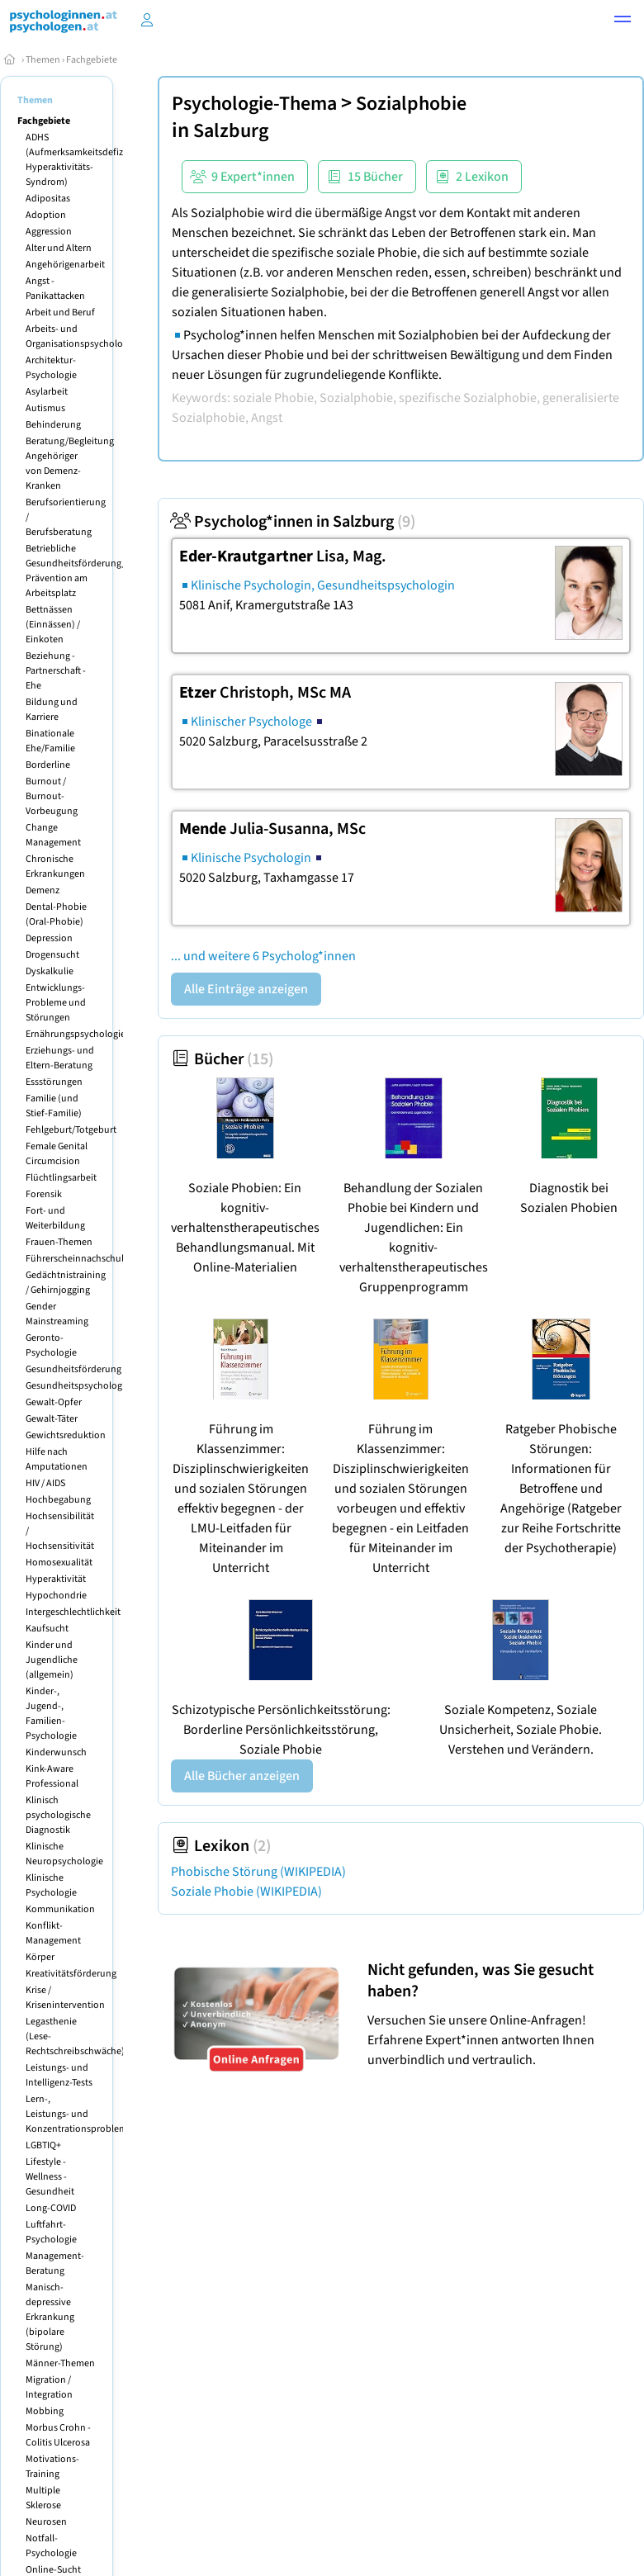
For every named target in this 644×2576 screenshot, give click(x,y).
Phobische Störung (258, 1872)
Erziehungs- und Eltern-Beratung (60, 1058)
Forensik (44, 1194)
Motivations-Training (52, 2466)
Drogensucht (52, 955)
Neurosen (46, 2522)
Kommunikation (60, 1909)
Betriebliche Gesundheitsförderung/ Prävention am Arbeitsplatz (75, 571)
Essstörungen (54, 1082)
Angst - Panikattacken (55, 288)
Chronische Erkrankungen (55, 866)
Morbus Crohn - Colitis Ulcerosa (58, 2435)
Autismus (45, 408)
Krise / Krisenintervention (65, 1997)
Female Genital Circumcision (57, 1153)
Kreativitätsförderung (71, 1974)
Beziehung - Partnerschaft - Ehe (56, 671)
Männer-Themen (60, 2363)
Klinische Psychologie (51, 1885)
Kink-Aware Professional (52, 1776)
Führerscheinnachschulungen (88, 1259)
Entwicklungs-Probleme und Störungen (56, 1003)
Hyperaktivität (56, 1579)
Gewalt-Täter (52, 1419)
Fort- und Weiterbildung (55, 1218)
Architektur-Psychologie (51, 367)
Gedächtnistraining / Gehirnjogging (66, 1282)
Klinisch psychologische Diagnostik (58, 1815)
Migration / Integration (49, 2387)
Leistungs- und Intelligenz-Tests (59, 2075)
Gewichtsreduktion (66, 1435)
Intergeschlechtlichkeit (73, 1612)
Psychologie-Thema (254, 103)
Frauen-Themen (59, 1242)
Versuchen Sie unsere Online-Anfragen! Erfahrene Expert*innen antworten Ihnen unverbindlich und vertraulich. (501, 2014)
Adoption (46, 215)
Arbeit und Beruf (60, 312)
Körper (40, 1957)
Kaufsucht (47, 1629)
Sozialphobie (411, 103)
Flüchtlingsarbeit (61, 1178)
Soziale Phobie (246, 1891)
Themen (43, 60)
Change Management (53, 835)
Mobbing (45, 2411)
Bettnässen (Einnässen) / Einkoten (53, 624)
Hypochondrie (56, 1596)
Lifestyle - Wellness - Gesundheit (50, 2177)
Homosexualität (59, 1563)
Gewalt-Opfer (54, 1402)
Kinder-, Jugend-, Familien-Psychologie (51, 1713)
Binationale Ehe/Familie (50, 741)
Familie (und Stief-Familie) (54, 1105)
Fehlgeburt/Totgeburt (71, 1130)
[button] (622, 21)
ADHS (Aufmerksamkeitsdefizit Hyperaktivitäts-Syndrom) (77, 159)
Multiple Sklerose (43, 2498)
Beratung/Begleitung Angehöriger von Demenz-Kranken (70, 463)
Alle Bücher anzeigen (242, 1776)
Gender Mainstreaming (57, 1314)
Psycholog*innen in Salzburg (293, 521)
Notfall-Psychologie (51, 2545)
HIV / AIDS (45, 1483)
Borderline (48, 765)
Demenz (42, 890)
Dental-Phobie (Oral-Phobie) (56, 914)
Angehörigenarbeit (65, 265)
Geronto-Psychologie (51, 1345)
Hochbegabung (58, 1500)
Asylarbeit (47, 392)
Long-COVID (51, 2208)
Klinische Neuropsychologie (64, 1854)
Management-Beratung (55, 2263)
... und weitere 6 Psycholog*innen (263, 956)
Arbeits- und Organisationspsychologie (80, 336)
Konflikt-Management (53, 1933)
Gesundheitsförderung (73, 1369)
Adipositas (48, 199)
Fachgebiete (91, 60)
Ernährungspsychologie (75, 1034)
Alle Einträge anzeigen (246, 989)
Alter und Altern (59, 248)
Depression (49, 938)
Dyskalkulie (49, 971)
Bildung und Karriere (52, 709)
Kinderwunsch (56, 1752)
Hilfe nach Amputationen (57, 1459)
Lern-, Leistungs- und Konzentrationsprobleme (79, 2114)
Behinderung (53, 425)
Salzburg (230, 130)
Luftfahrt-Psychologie (51, 2232)
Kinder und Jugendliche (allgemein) (52, 1660)
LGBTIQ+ (43, 2145)
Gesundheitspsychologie (78, 1386)
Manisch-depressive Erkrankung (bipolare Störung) (50, 2317)
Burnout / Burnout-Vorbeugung (52, 796)
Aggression (49, 232)
